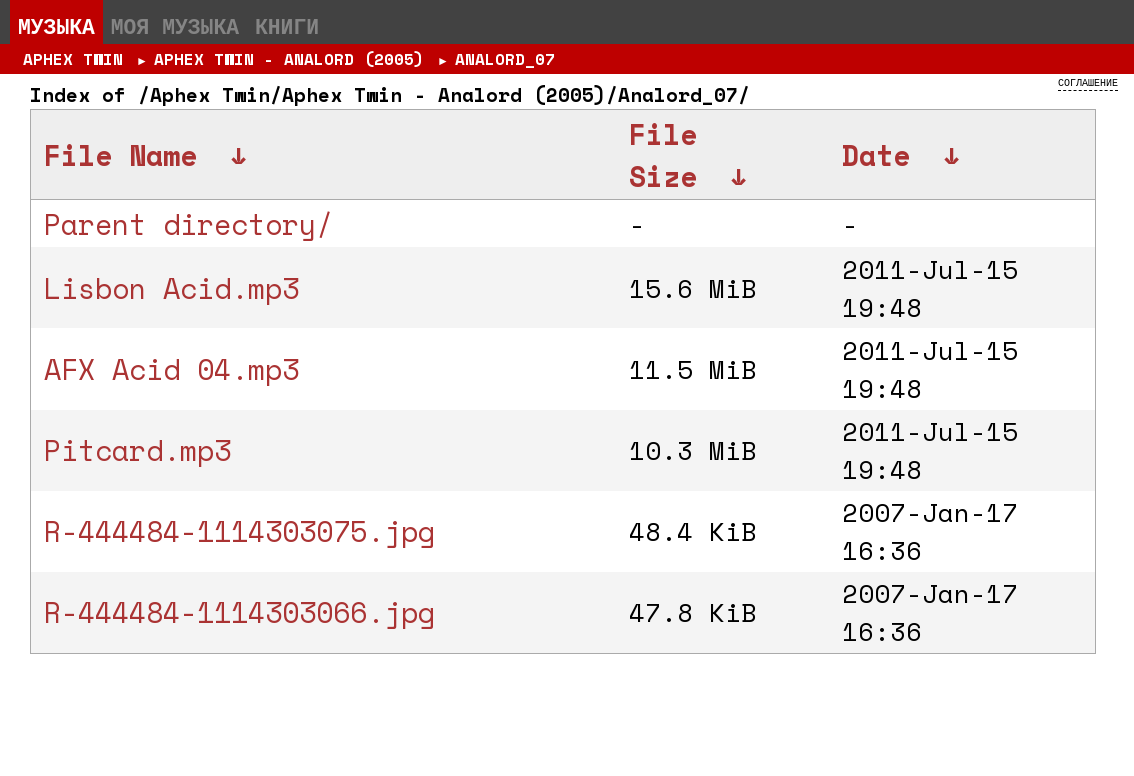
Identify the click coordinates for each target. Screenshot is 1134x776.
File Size (663, 155)
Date (876, 155)
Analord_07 (505, 59)
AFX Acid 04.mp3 (171, 369)
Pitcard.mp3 (137, 450)
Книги (287, 26)
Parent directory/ (188, 224)
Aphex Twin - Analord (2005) (289, 59)
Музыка (56, 26)
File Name (120, 155)
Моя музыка (175, 26)
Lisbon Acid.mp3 (171, 288)
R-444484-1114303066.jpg (239, 612)
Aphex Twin (73, 59)
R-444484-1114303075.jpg (239, 531)
